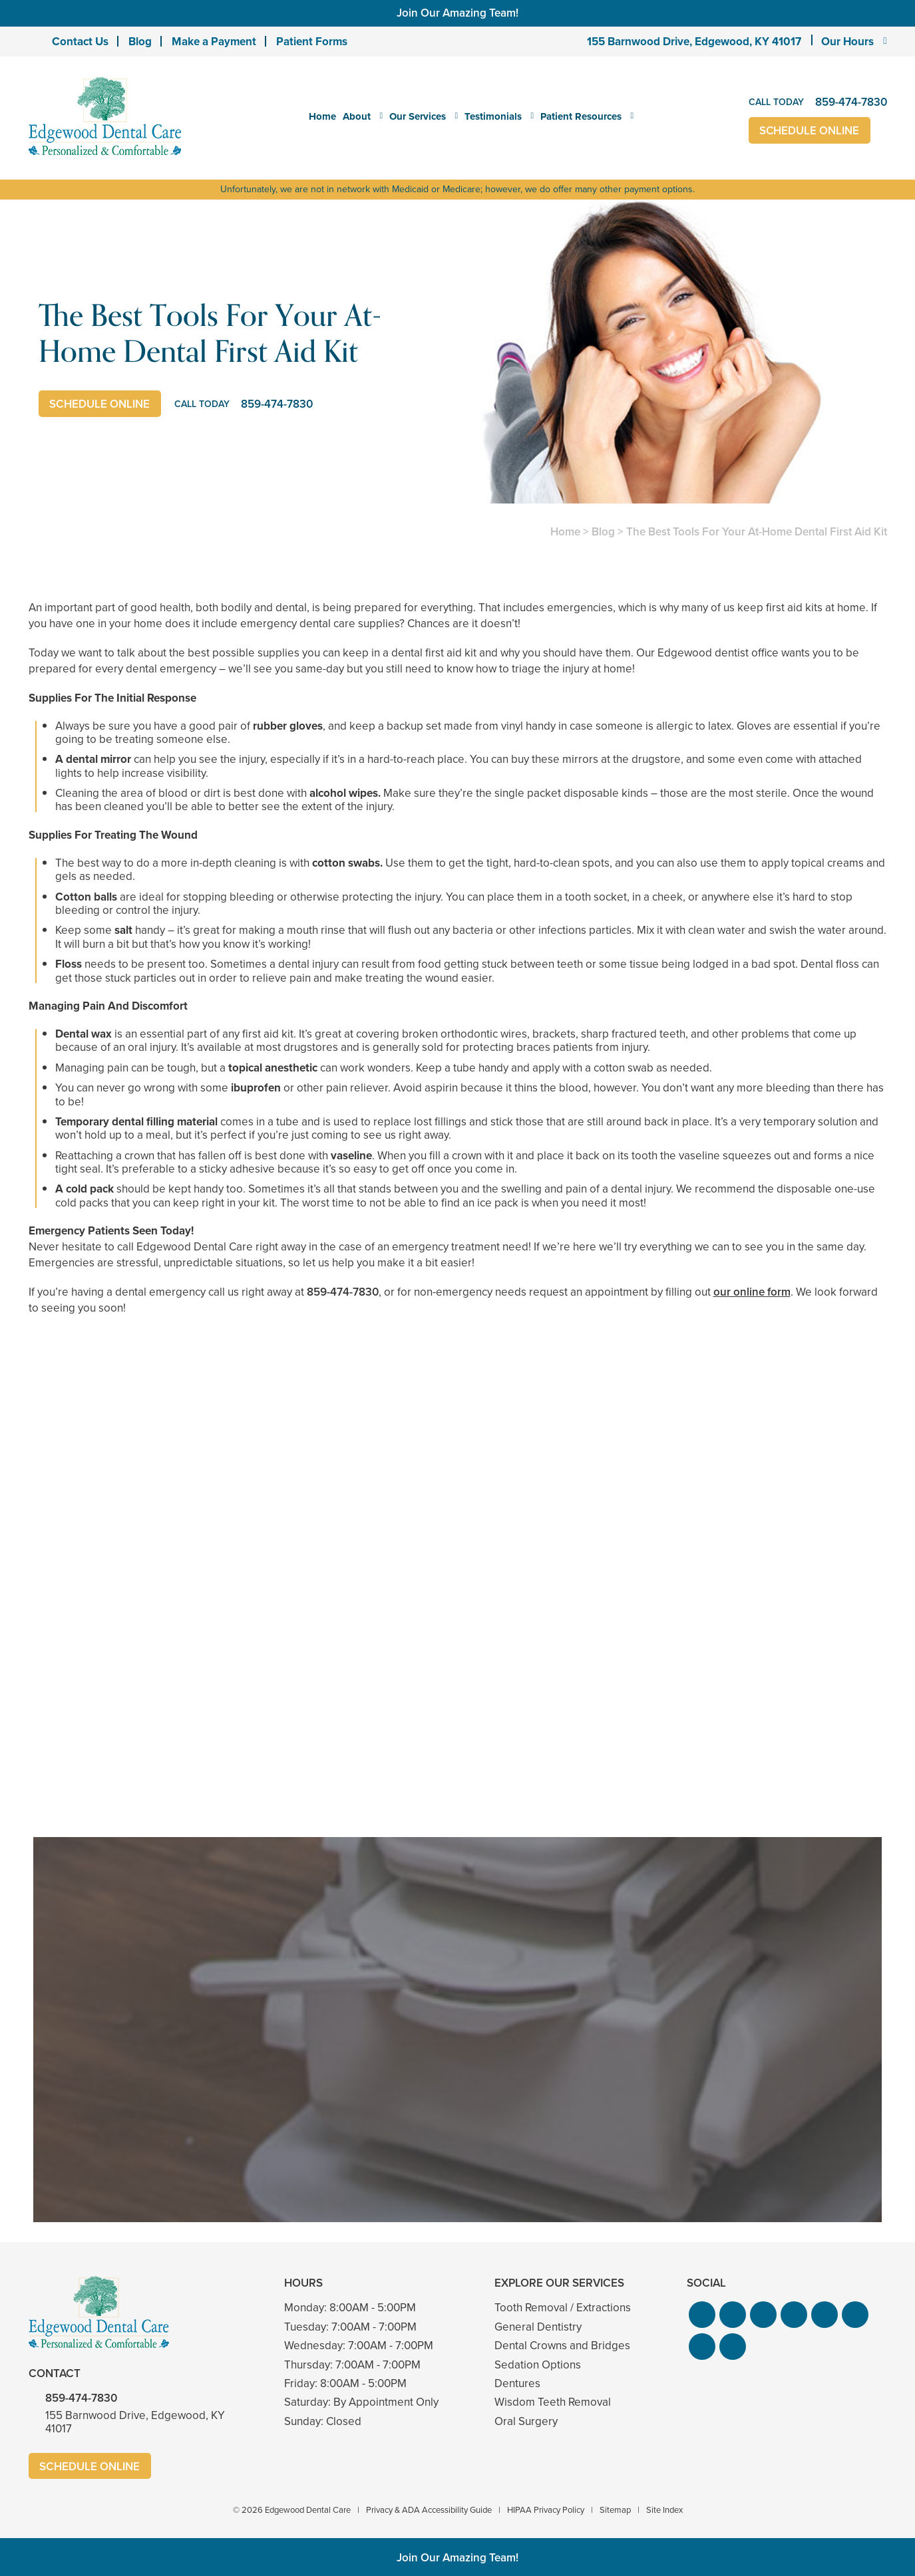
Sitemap (615, 2510)
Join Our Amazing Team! (457, 13)
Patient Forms (311, 41)
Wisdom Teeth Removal (552, 2402)
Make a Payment (214, 41)
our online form (752, 1292)
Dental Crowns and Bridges (562, 2345)
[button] (702, 2314)
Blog (140, 41)
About (357, 116)
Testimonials (493, 116)
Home (322, 116)
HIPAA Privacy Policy (545, 2510)
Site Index (664, 2510)
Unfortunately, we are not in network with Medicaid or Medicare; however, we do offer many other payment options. (457, 189)
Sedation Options (537, 2365)
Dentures (517, 2383)
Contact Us (80, 41)
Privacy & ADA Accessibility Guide (429, 2510)
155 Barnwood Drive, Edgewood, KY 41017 (694, 41)
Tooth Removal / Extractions (562, 2307)
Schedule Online (810, 130)
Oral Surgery (526, 2421)
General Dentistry (538, 2327)
